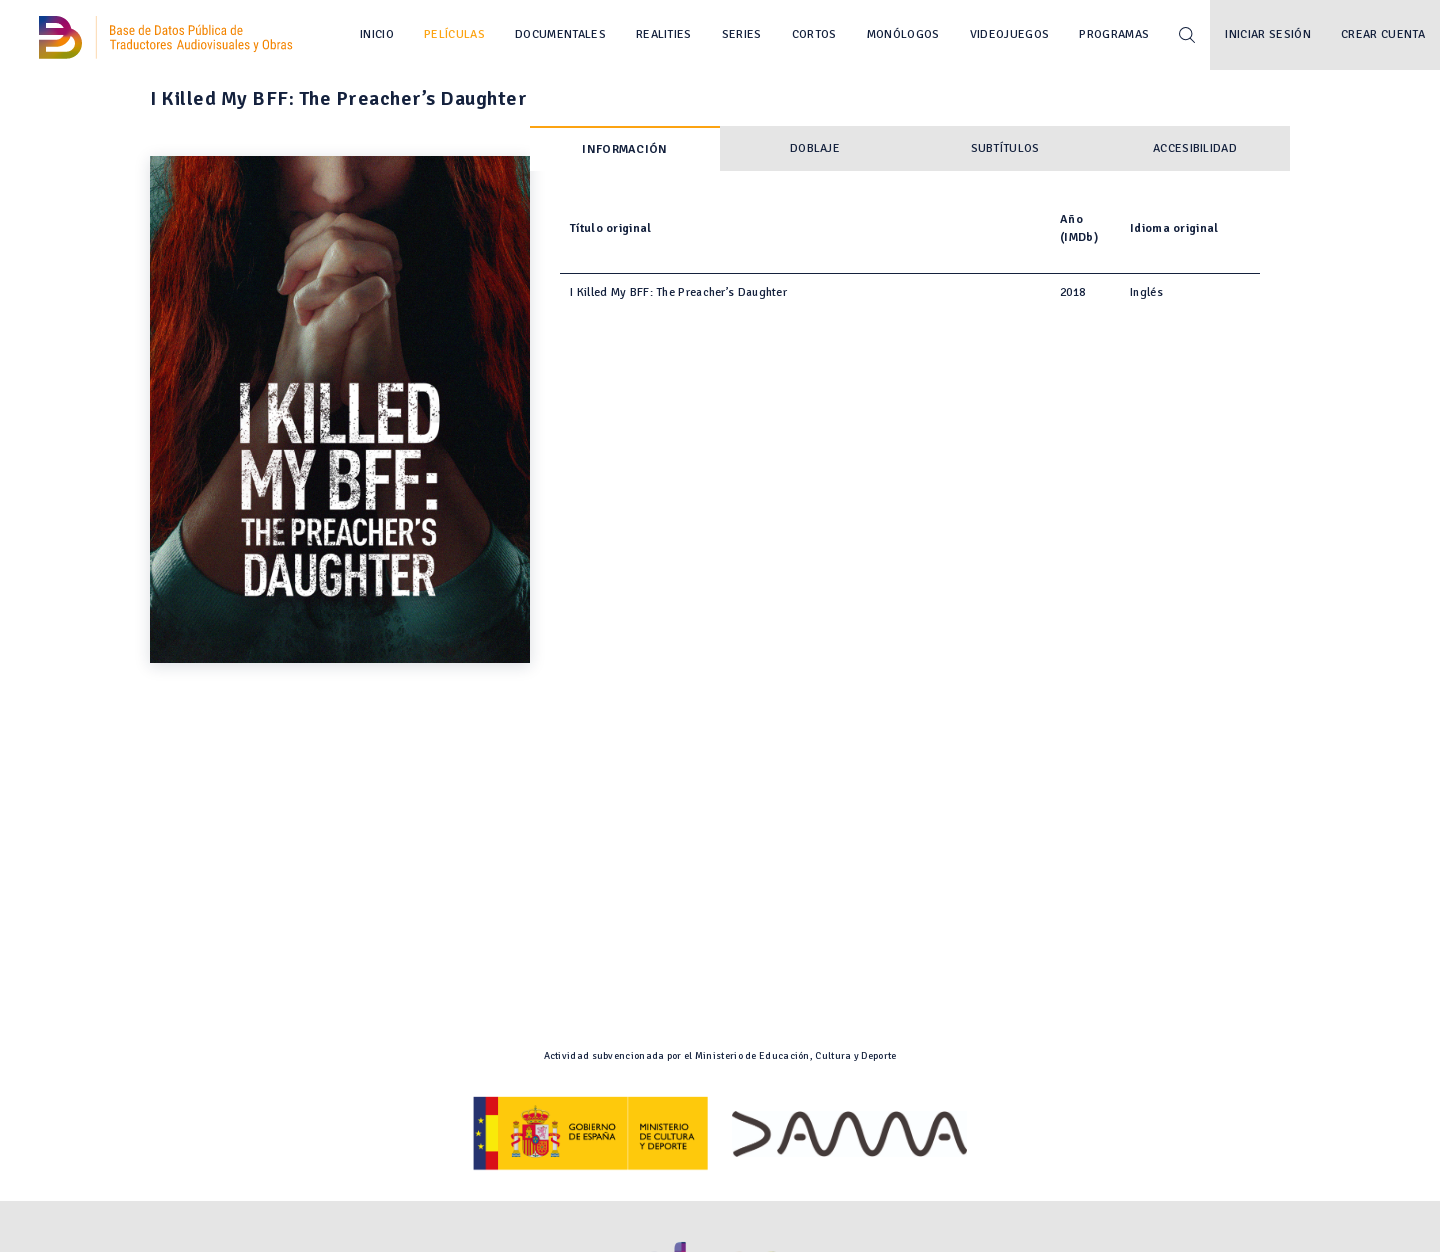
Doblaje (815, 148)
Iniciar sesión (1268, 34)
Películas (454, 34)
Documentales (560, 34)
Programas (1114, 34)
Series (742, 34)
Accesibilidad (1195, 148)
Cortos (814, 34)
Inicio (377, 34)
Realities (664, 34)
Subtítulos (1005, 148)
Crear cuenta (1383, 34)
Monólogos (903, 34)
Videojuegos (1010, 34)
